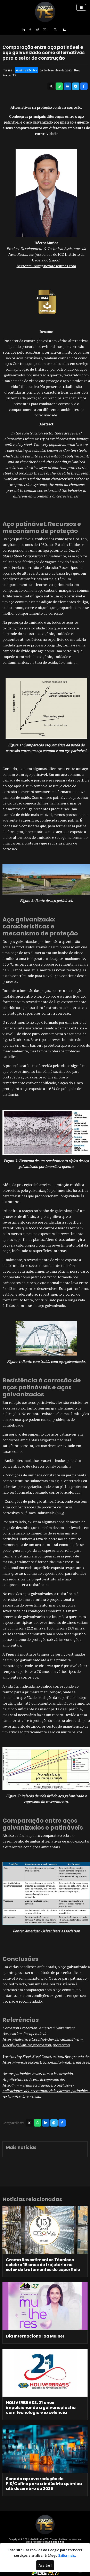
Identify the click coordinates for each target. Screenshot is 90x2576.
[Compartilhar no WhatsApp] (59, 86)
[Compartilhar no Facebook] (84, 86)
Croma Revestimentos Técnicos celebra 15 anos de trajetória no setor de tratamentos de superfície (43, 2264)
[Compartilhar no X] (51, 86)
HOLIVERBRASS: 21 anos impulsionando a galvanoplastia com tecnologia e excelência (41, 2407)
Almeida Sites (56, 2542)
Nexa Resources (21, 254)
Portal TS (9, 75)
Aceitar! (45, 2565)
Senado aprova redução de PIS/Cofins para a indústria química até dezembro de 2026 (44, 2483)
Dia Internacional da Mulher (35, 2336)
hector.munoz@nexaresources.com (46, 265)
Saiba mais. (67, 2555)
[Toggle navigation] (81, 7)
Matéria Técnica (26, 70)
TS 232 (7, 70)
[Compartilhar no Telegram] (75, 86)
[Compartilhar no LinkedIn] (67, 86)
